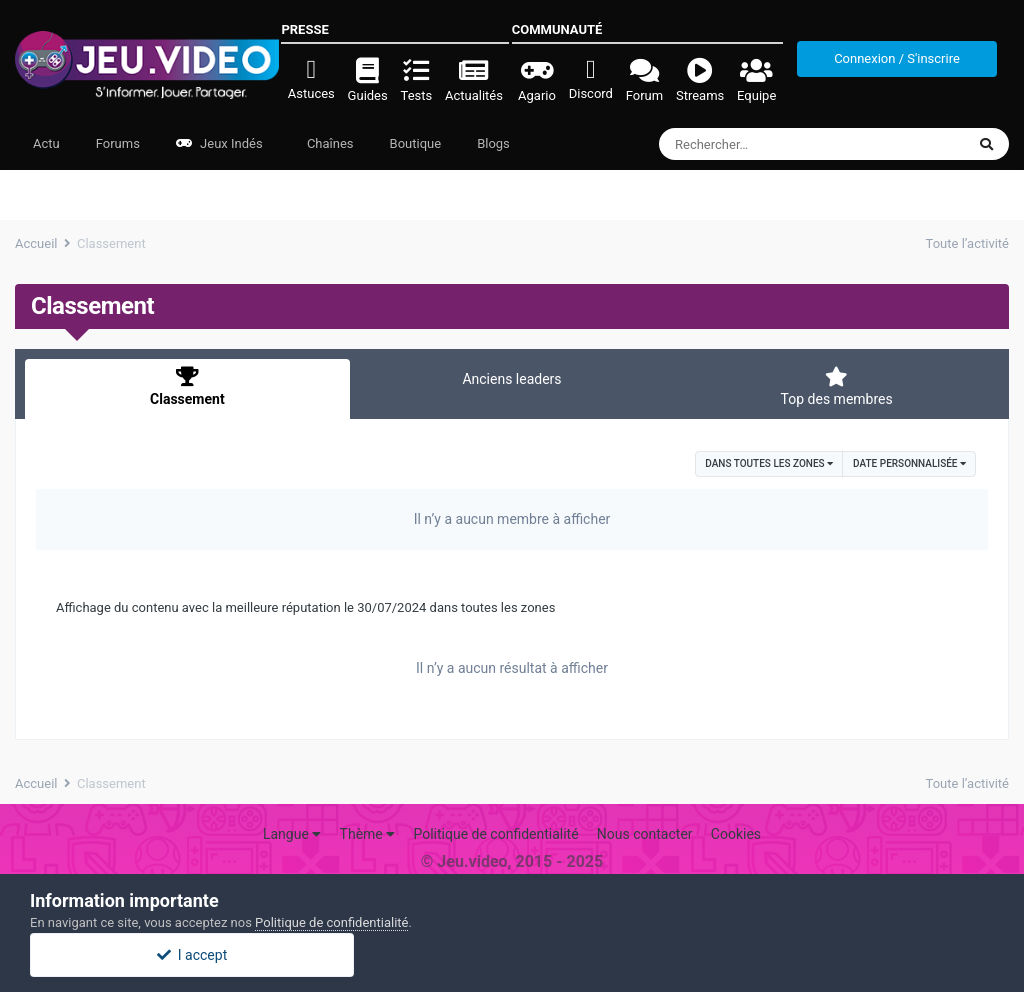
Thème (368, 834)
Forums (118, 143)
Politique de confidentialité (495, 834)
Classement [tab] (187, 387)
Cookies (736, 834)
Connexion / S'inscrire (897, 58)
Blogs (493, 143)
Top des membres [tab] (836, 387)
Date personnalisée (909, 463)
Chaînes (329, 143)
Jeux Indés (219, 143)
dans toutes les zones (769, 463)
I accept (512, 955)
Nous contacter (645, 834)
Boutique (416, 143)
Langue (292, 834)
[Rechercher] (757, 144)
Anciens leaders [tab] (511, 379)
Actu (46, 143)
